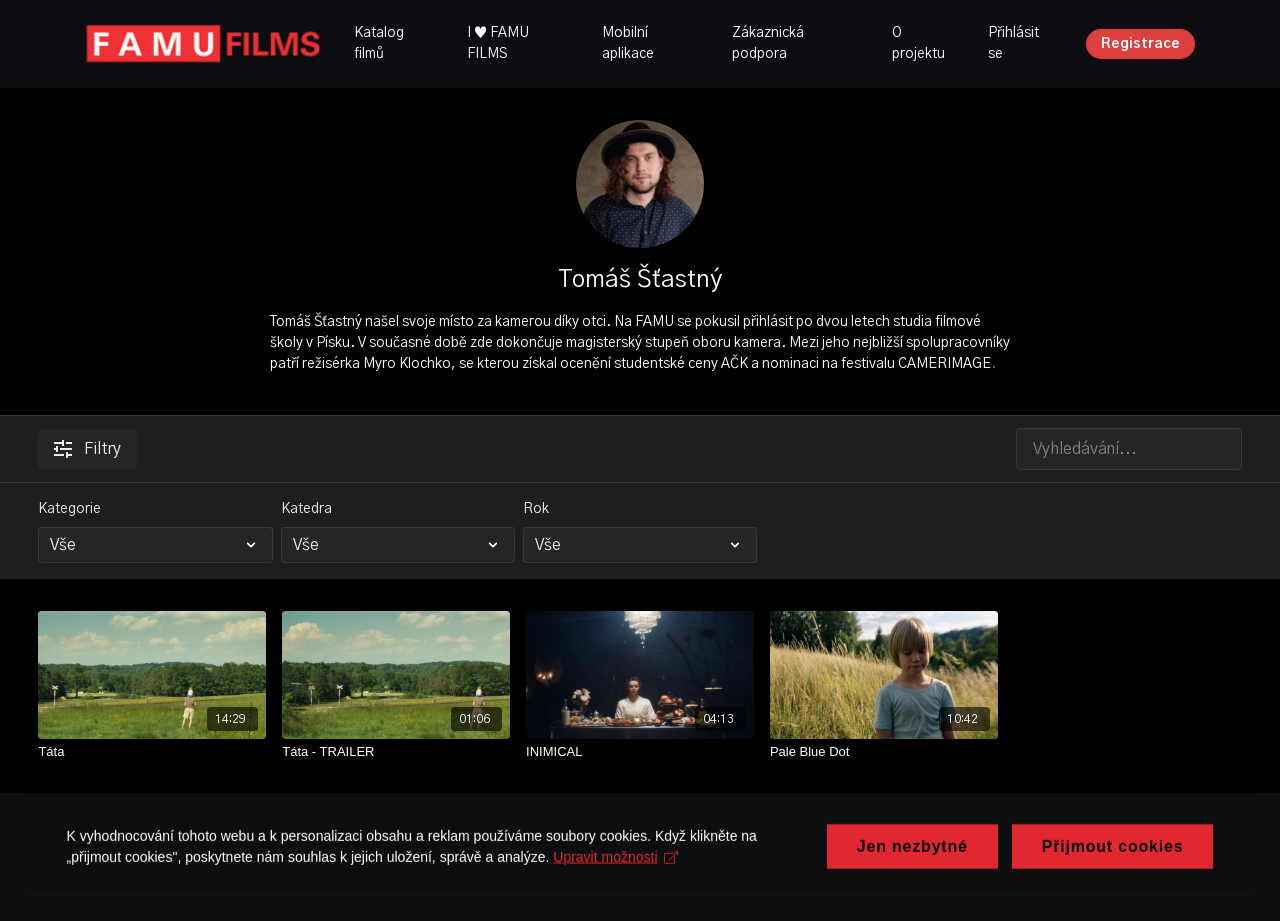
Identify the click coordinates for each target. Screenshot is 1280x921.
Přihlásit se (1013, 43)
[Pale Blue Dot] (884, 752)
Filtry (87, 449)
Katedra (306, 509)
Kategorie (69, 509)
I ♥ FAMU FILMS (498, 43)
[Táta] (152, 752)
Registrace (1140, 44)
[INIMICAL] (640, 752)
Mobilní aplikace (628, 43)
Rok (536, 509)
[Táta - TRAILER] (396, 752)
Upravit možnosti (619, 901)
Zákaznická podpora (768, 43)
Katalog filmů (379, 43)
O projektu (918, 43)
